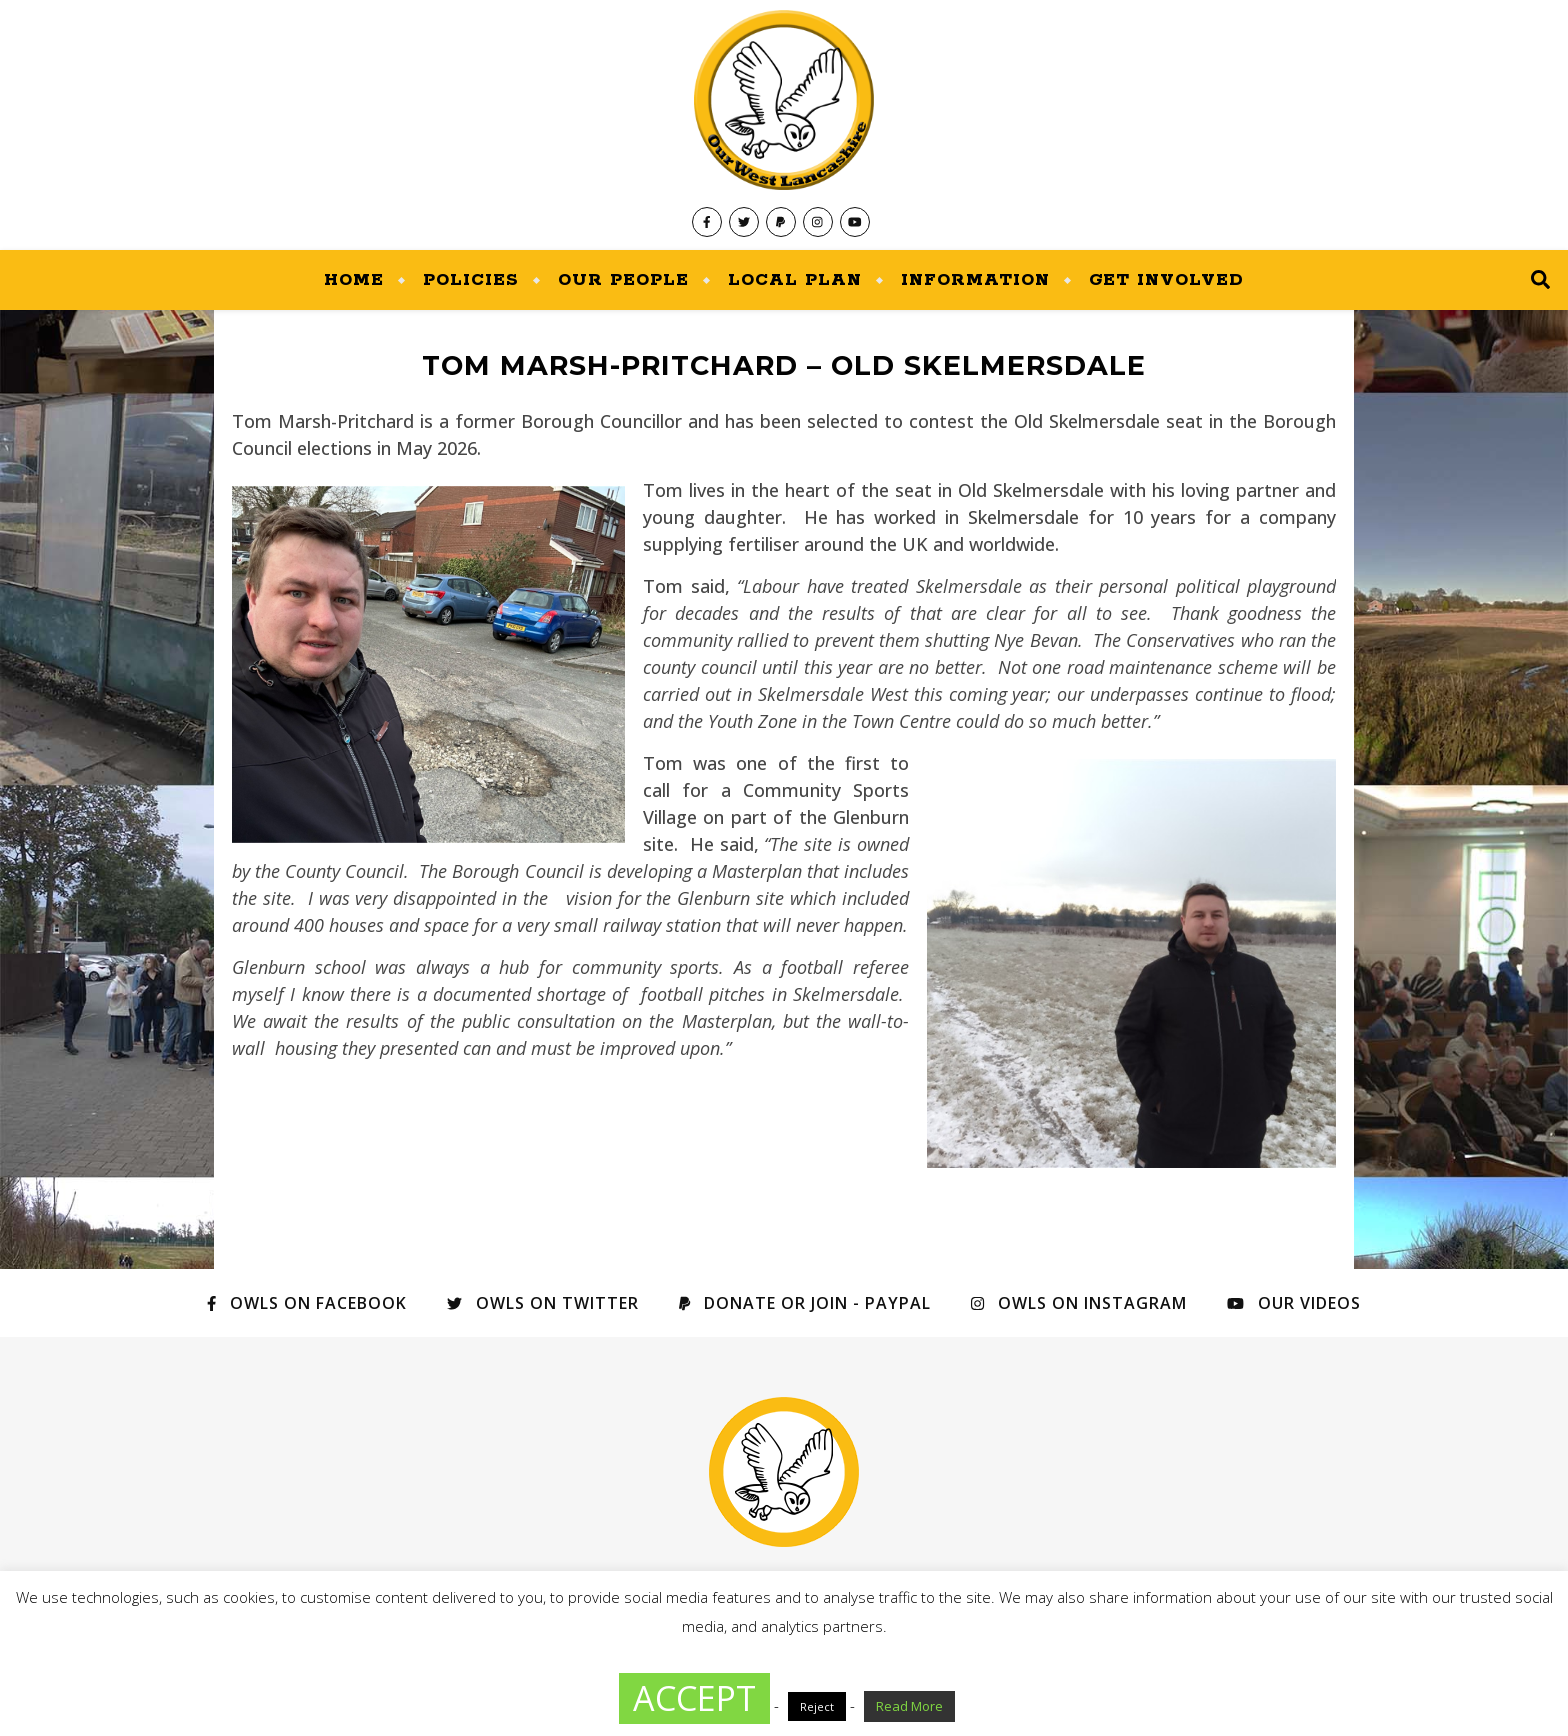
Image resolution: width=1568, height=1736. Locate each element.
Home (354, 280)
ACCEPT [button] (694, 1698)
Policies (471, 280)
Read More (909, 1706)
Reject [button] (817, 1706)
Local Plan (795, 280)
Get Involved (1166, 280)
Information (975, 280)
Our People (623, 280)
